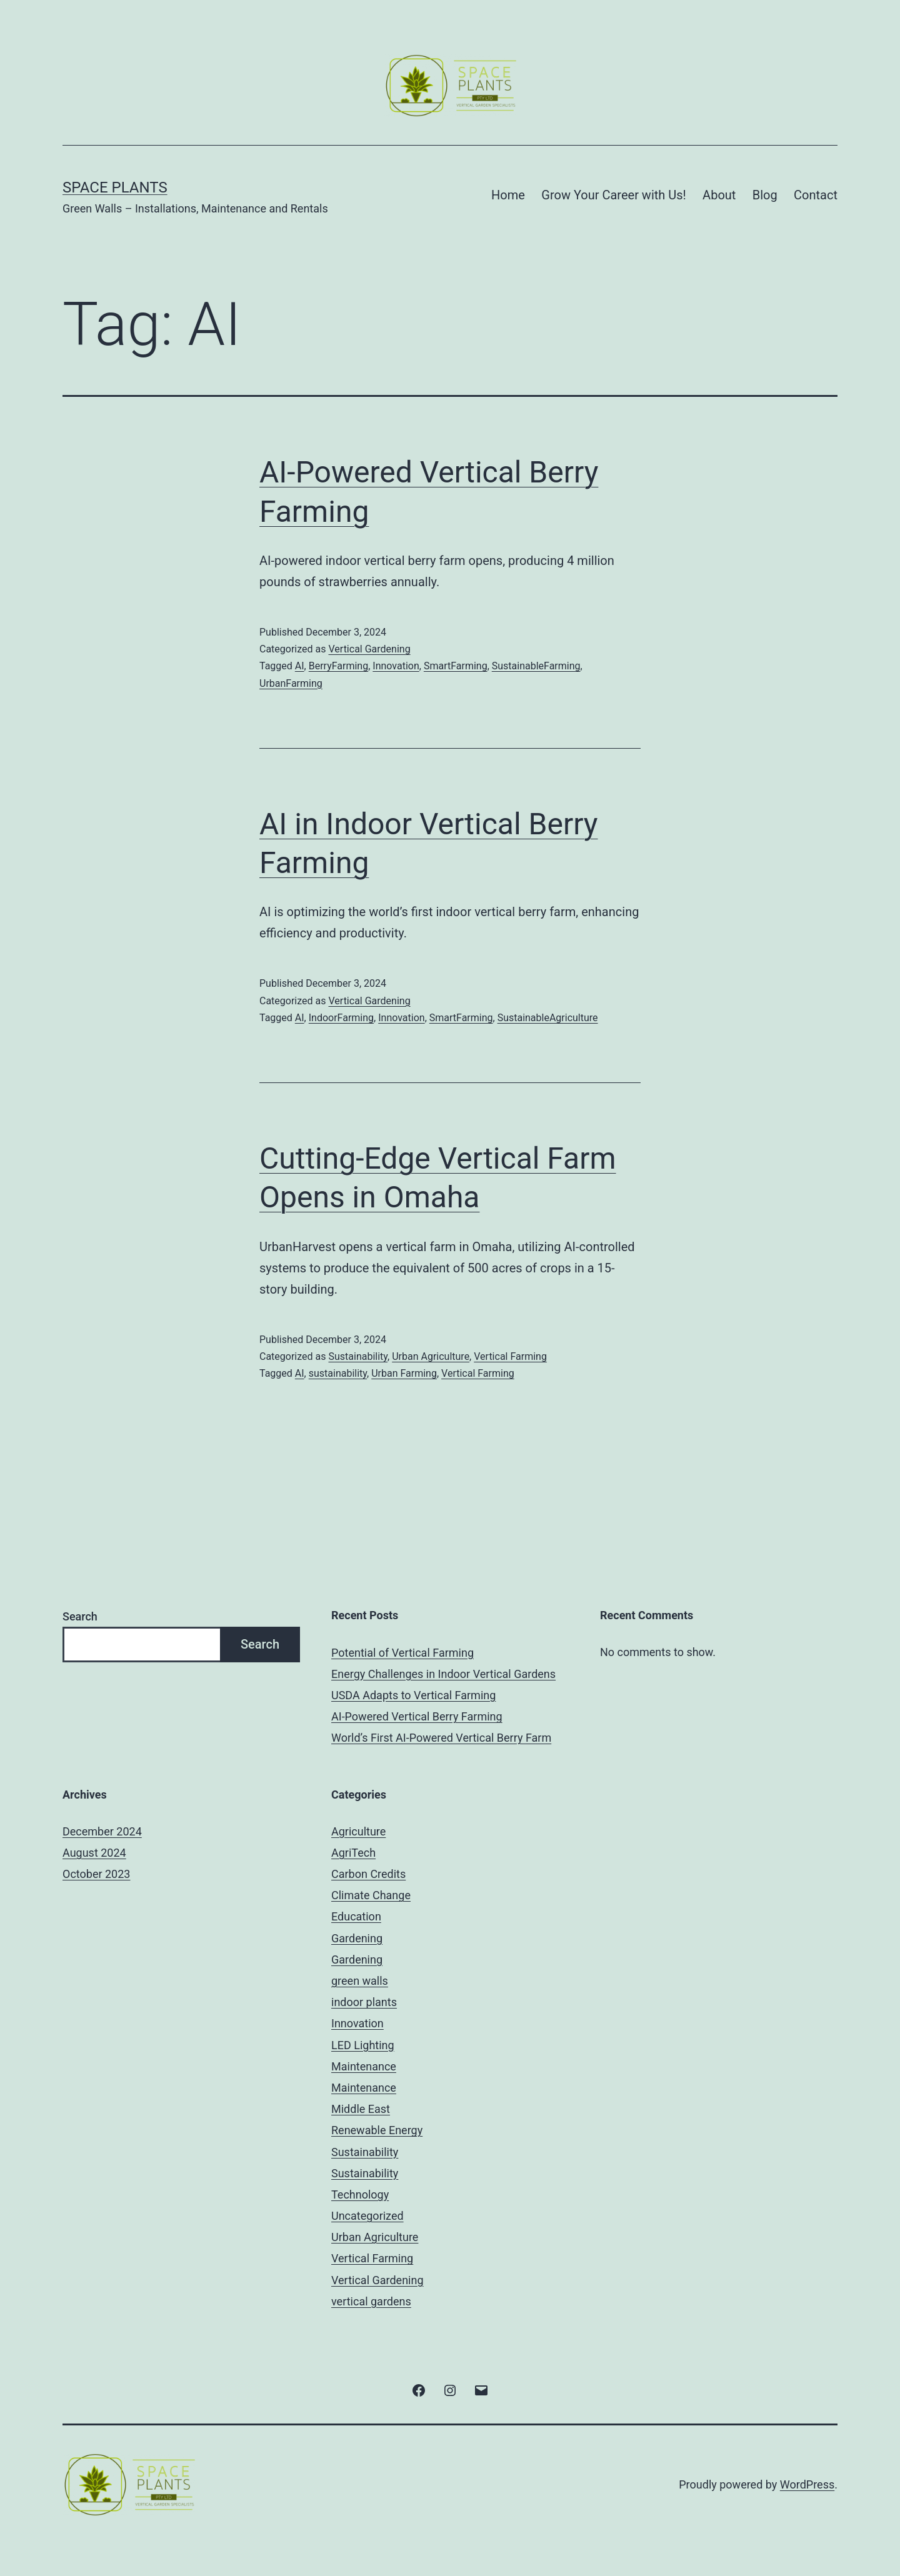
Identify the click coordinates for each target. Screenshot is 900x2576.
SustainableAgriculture (548, 1018)
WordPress (807, 2484)
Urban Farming (404, 1373)
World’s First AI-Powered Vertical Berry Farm (441, 1737)
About (719, 194)
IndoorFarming (341, 1018)
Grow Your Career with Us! (613, 194)
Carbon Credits (368, 1873)
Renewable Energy (376, 2130)
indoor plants (364, 2002)
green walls (359, 1980)
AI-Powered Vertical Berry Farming (416, 1716)
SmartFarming (456, 666)
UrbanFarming (290, 683)
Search (80, 1616)
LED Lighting (362, 2045)
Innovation (395, 666)
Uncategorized (367, 2215)
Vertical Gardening (369, 649)
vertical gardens (371, 2301)
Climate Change (371, 1895)
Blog (765, 194)
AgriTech (353, 1852)
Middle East (360, 2108)
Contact (816, 194)
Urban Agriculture (430, 1356)
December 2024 (102, 1831)
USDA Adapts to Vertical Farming (413, 1695)
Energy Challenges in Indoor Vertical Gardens (443, 1673)
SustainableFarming (536, 666)
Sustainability (358, 1356)
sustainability (338, 1373)
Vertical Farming (510, 1356)
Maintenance (363, 2066)
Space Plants (115, 187)
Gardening (356, 1938)
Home (508, 194)
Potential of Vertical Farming (402, 1652)
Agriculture (358, 1831)
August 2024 (94, 1852)
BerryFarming (338, 666)
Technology (360, 2194)
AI (299, 666)
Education (356, 1916)
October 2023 (96, 1873)
